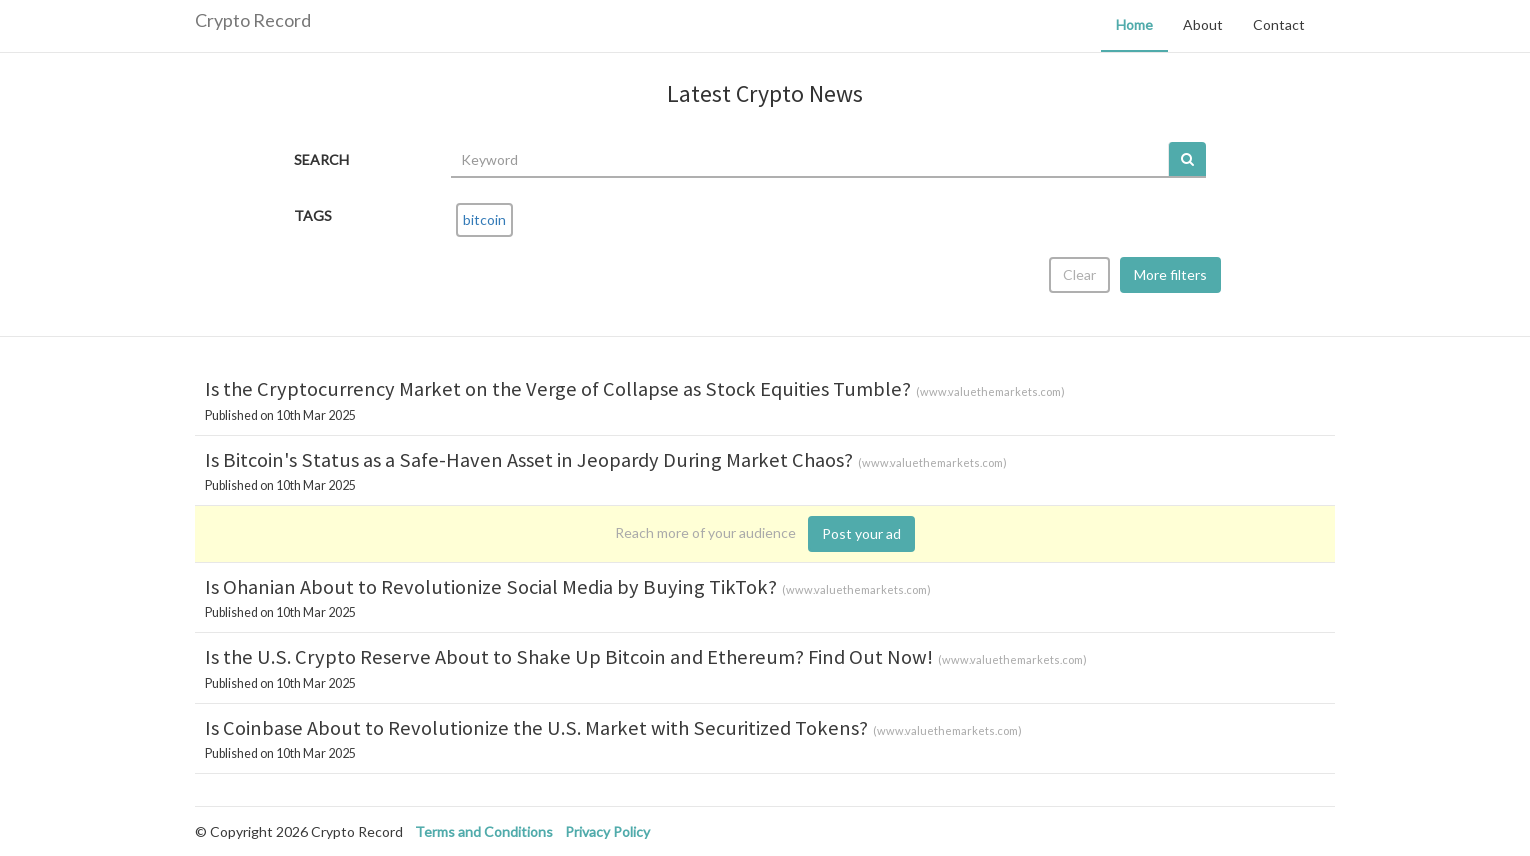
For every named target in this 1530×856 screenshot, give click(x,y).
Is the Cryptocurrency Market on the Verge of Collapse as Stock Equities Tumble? (558, 389)
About (1203, 24)
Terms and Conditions (484, 831)
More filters (1170, 274)
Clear (1079, 274)
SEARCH (321, 159)
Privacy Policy (607, 831)
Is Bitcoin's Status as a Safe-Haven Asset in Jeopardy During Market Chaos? (529, 460)
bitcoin (484, 219)
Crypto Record (253, 20)
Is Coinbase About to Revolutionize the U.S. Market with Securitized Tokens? (536, 728)
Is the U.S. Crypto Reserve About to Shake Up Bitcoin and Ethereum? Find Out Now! (569, 657)
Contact (1279, 24)
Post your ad (861, 533)
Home (1134, 24)
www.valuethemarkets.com (990, 391)
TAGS (313, 215)
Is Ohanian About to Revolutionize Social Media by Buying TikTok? (491, 587)
